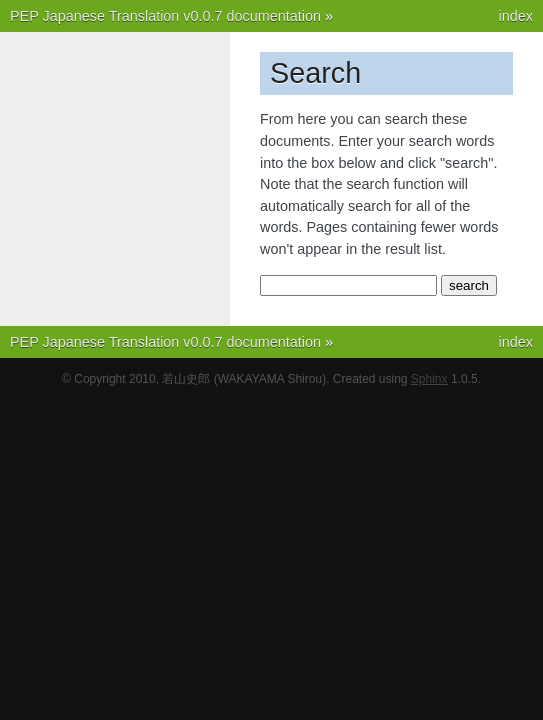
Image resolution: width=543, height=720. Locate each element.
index (516, 16)
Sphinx (429, 379)
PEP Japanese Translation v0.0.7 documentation (165, 16)
